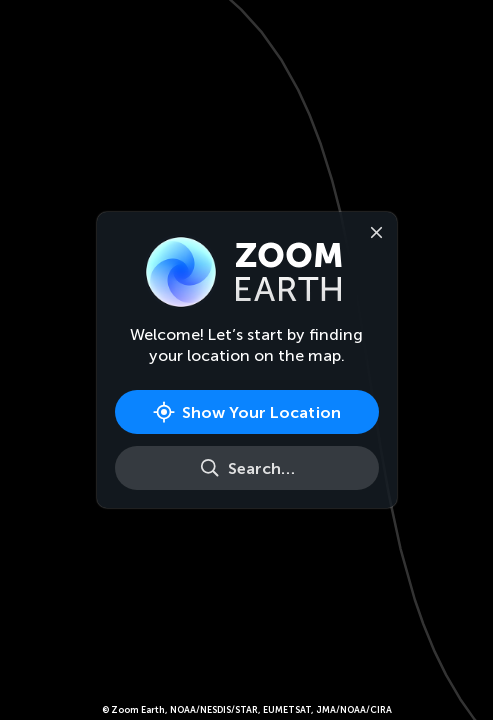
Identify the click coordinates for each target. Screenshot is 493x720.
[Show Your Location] (247, 412)
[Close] (373, 231)
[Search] (247, 468)
